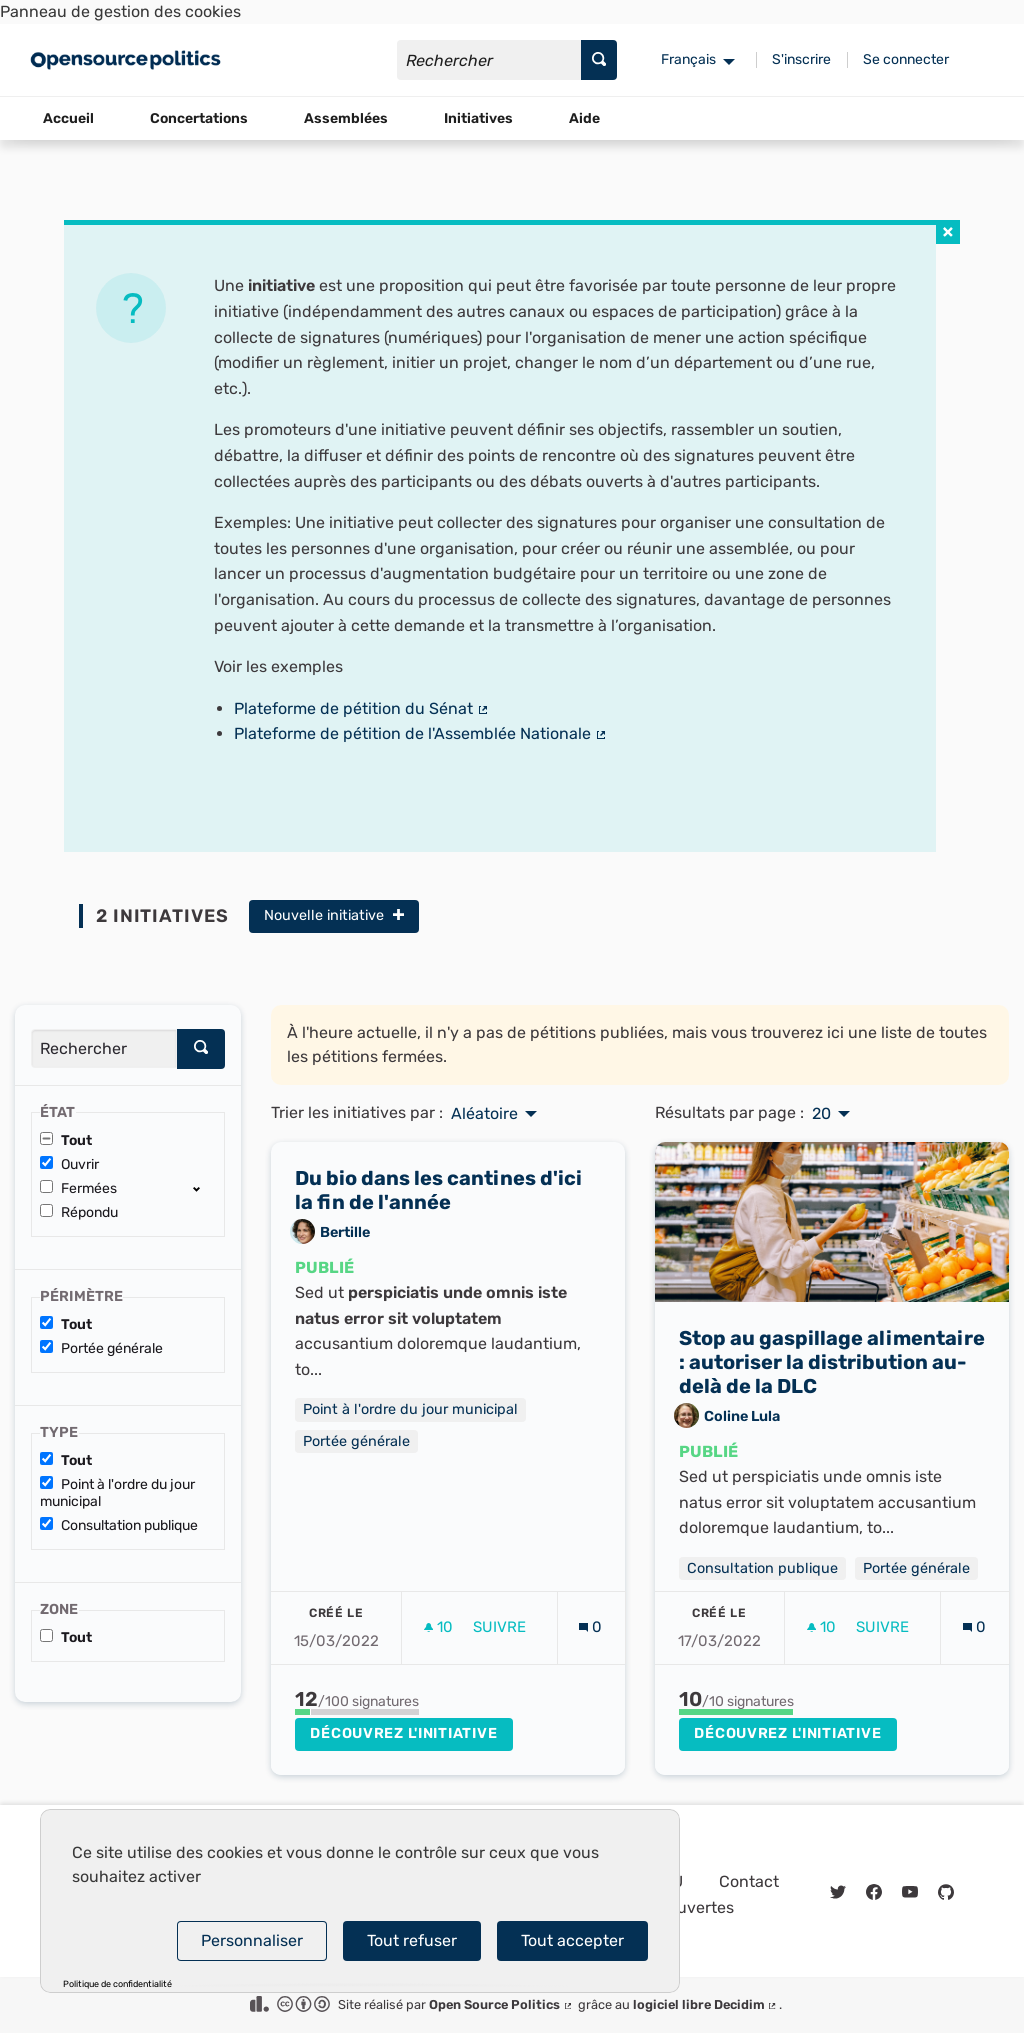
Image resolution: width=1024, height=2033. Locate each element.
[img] (948, 232)
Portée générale (101, 1348)
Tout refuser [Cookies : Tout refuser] (412, 1940)
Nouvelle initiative (334, 915)
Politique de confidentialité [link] (117, 1984)
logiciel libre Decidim (706, 2004)
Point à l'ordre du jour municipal (117, 1493)
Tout (66, 1140)
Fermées (78, 1188)
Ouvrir (69, 1164)
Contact (749, 1881)
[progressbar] (357, 1712)
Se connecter (906, 59)
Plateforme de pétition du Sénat (362, 708)
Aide (584, 118)
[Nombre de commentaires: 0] (590, 1627)
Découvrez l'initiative (403, 1733)
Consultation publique (119, 1525)
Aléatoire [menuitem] (484, 1114)
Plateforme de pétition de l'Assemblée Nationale (421, 733)
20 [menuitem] (821, 1114)
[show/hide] (204, 1188)
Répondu (79, 1212)
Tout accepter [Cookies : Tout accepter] (572, 1940)
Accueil (68, 118)
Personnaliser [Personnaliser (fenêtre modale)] (252, 1940)
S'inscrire (801, 59)
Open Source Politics (501, 2004)
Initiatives (478, 118)
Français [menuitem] (688, 59)
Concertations (199, 118)
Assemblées (346, 118)
